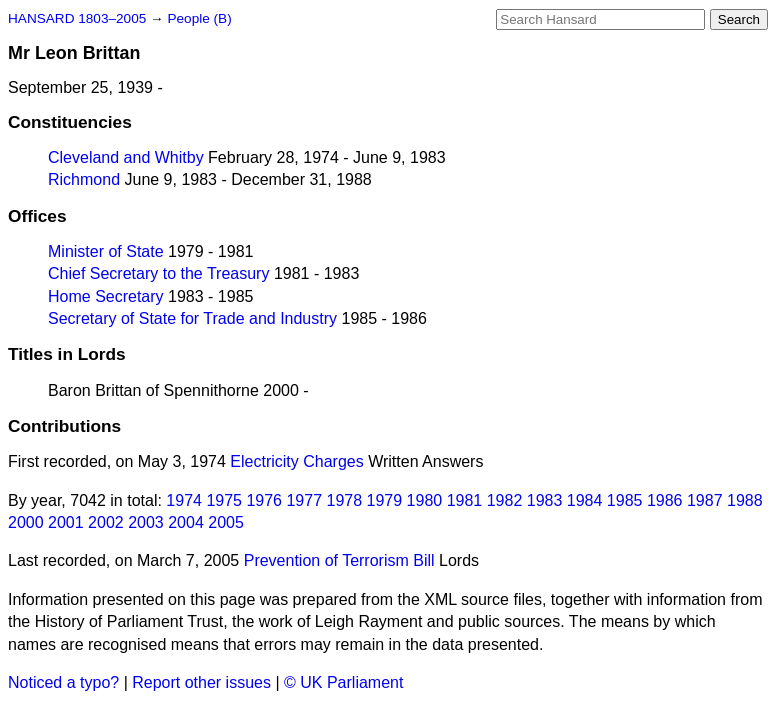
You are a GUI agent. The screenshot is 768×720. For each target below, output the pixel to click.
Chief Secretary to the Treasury (158, 273)
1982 (505, 500)
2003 (146, 522)
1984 (585, 500)
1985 (625, 500)
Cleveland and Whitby (126, 157)
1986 (665, 500)
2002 (106, 522)
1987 (705, 500)
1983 (545, 500)
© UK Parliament (343, 682)
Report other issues (201, 682)
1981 (465, 500)
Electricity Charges (296, 461)
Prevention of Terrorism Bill (339, 560)
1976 (264, 500)
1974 (184, 500)
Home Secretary (106, 296)
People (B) (199, 18)
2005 (226, 522)
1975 (224, 500)
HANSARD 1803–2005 (77, 18)
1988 (745, 500)
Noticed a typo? (63, 682)
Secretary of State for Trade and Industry (192, 318)
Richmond (84, 179)
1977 (304, 500)
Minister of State (106, 251)
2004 (186, 522)
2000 (26, 522)
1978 (345, 500)
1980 (425, 500)
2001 (66, 522)
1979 (385, 500)
